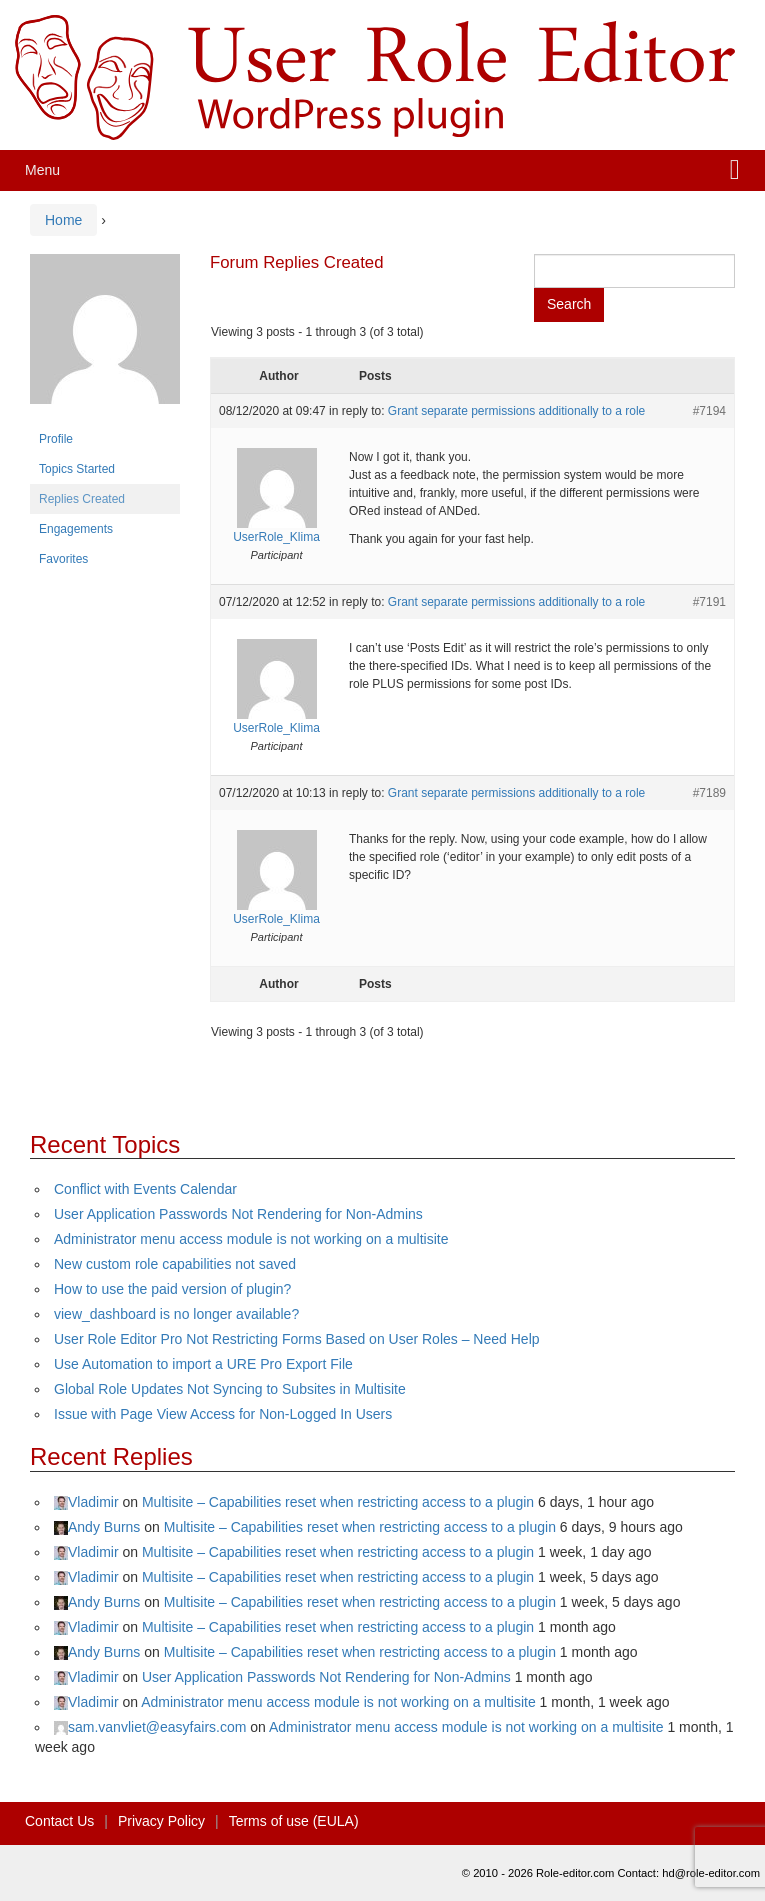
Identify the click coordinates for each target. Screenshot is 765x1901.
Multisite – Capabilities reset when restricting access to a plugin (338, 1502)
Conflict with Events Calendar (145, 1189)
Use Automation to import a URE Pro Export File (203, 1364)
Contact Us (59, 1821)
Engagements (76, 529)
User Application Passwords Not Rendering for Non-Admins (238, 1214)
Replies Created (82, 499)
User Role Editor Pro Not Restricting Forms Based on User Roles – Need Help (297, 1339)
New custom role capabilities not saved (175, 1264)
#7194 (709, 411)
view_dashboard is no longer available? (176, 1314)
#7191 (709, 602)
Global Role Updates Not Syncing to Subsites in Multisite (230, 1389)
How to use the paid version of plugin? (172, 1289)
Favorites (63, 559)
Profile (56, 439)
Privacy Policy (161, 1821)
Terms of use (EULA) (294, 1821)
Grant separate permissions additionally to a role (516, 411)
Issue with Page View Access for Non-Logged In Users (223, 1414)
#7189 (709, 793)
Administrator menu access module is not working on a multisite (251, 1239)
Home (63, 220)
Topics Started (77, 469)
